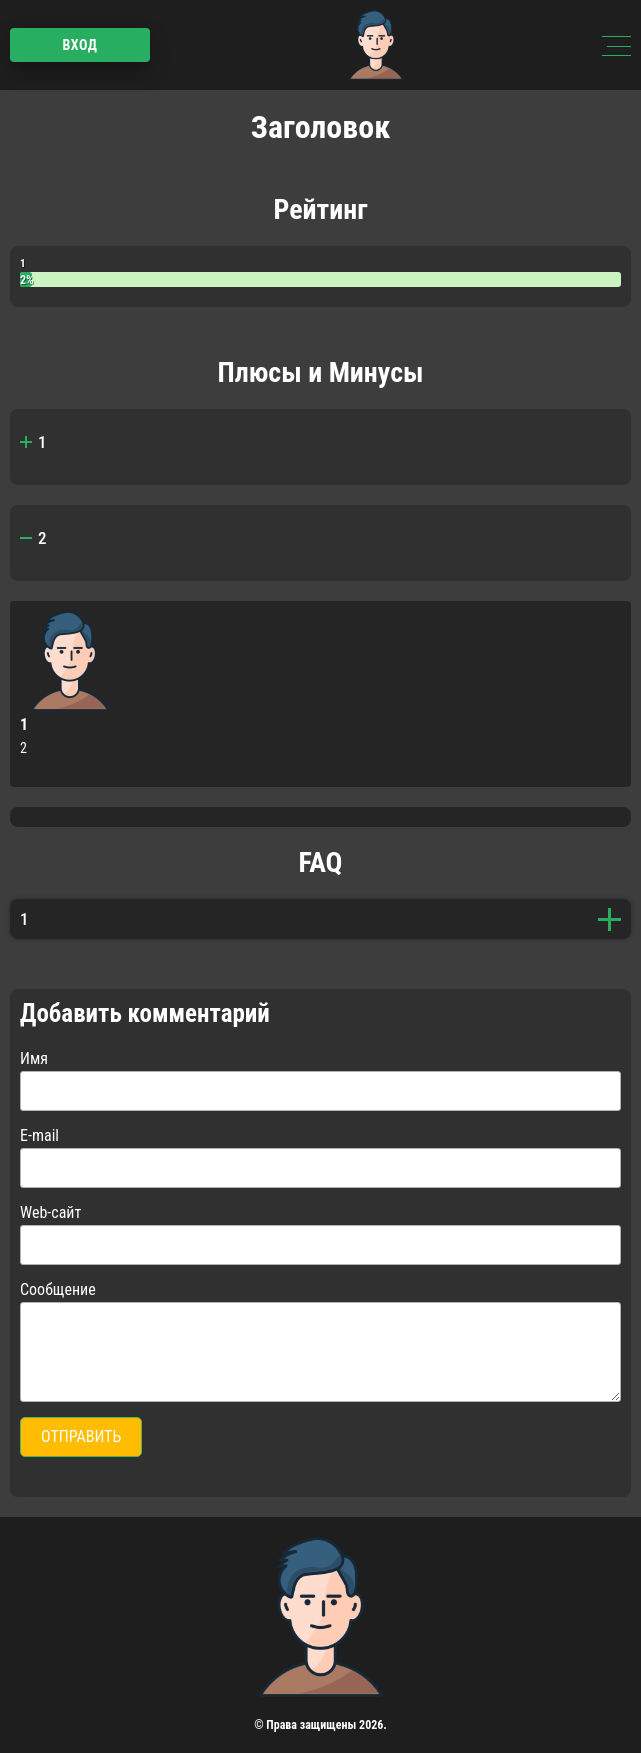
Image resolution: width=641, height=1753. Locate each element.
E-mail (39, 1135)
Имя (34, 1058)
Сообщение (58, 1289)
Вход (79, 45)
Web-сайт (50, 1212)
